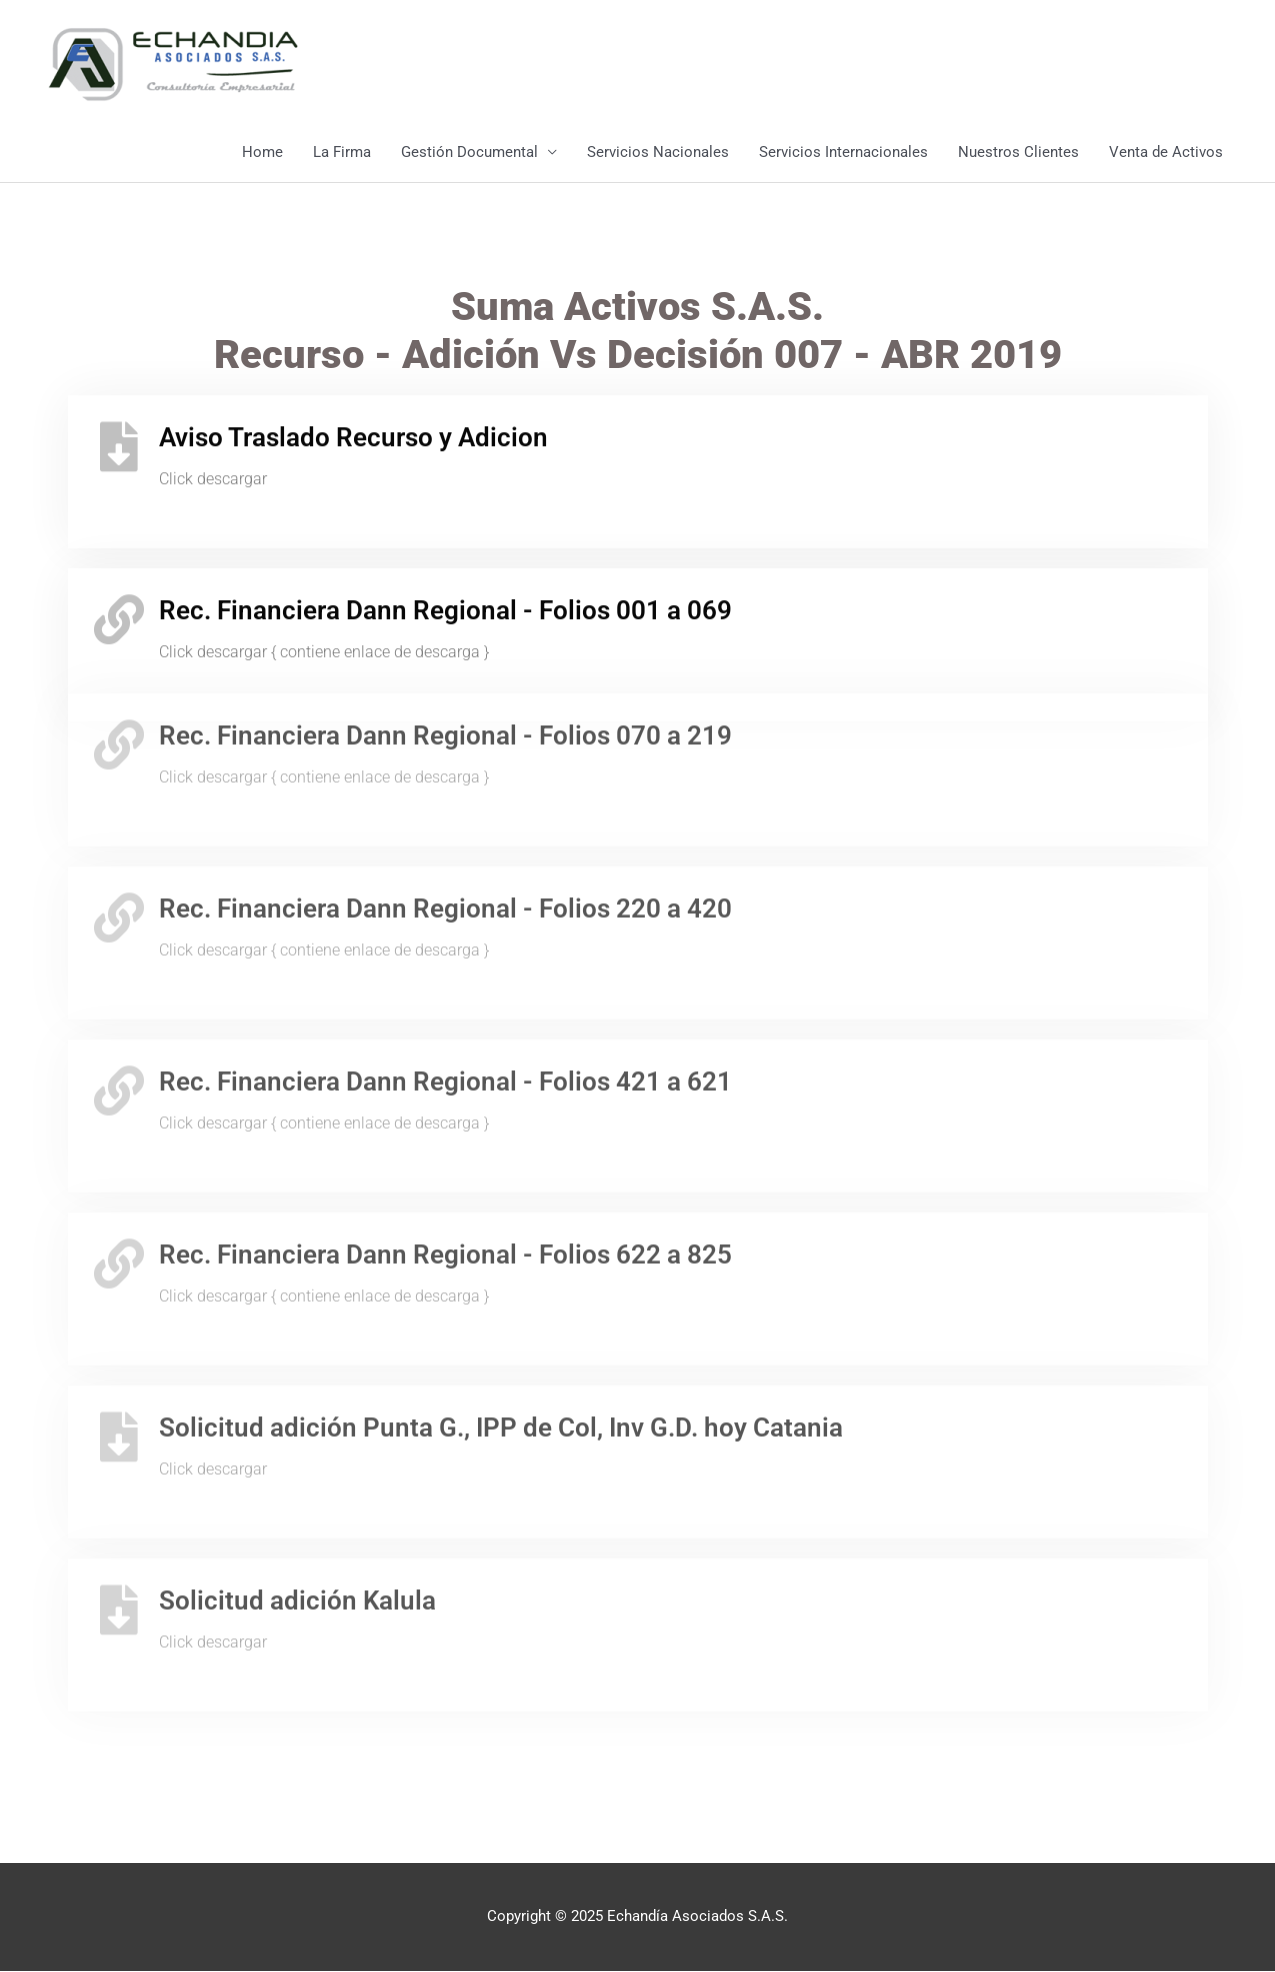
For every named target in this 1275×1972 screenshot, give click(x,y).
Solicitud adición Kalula (297, 1540)
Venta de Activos (1166, 153)
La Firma (342, 153)
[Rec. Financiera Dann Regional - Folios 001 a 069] (119, 606)
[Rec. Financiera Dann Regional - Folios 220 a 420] (119, 857)
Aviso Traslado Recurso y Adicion (353, 424)
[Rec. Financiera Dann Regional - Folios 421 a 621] (119, 1030)
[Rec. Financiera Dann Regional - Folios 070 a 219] (119, 685)
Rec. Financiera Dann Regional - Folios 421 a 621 (445, 1021)
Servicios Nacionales (658, 153)
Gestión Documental (469, 153)
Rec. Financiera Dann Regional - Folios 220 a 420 (445, 848)
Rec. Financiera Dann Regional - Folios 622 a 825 (445, 1194)
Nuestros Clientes (1018, 153)
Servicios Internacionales (843, 153)
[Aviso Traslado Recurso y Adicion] (119, 433)
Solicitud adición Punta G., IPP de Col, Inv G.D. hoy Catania (501, 1367)
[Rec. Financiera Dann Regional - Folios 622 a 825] (119, 1203)
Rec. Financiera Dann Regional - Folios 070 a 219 (445, 676)
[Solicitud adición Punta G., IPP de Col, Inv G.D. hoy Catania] (119, 1376)
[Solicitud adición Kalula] (119, 1549)
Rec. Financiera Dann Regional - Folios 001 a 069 (445, 597)
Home (262, 153)
